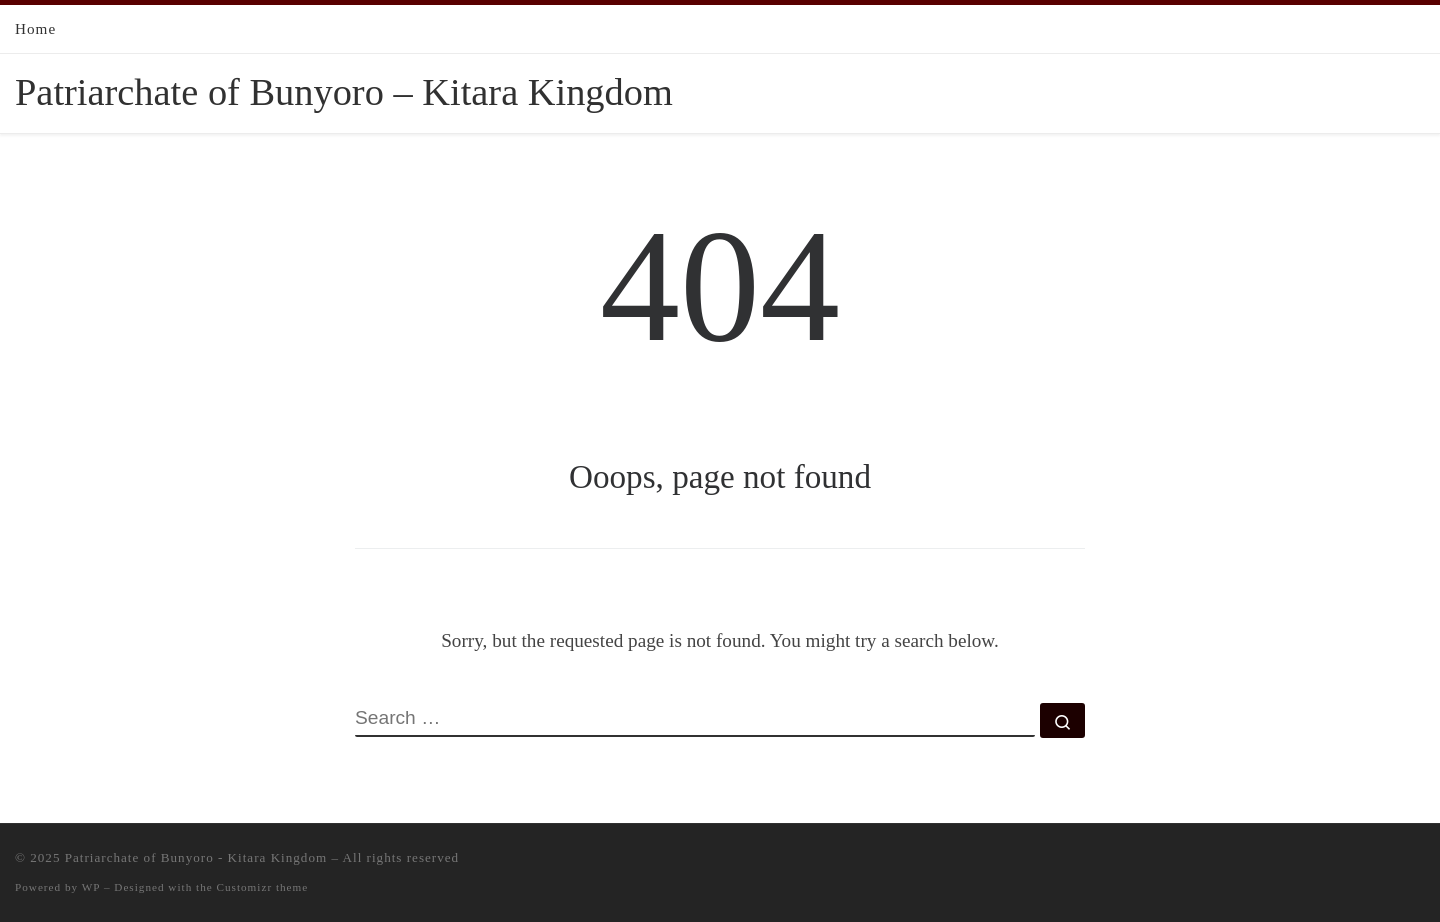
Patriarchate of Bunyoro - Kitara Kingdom (196, 857)
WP (91, 887)
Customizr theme (263, 887)
